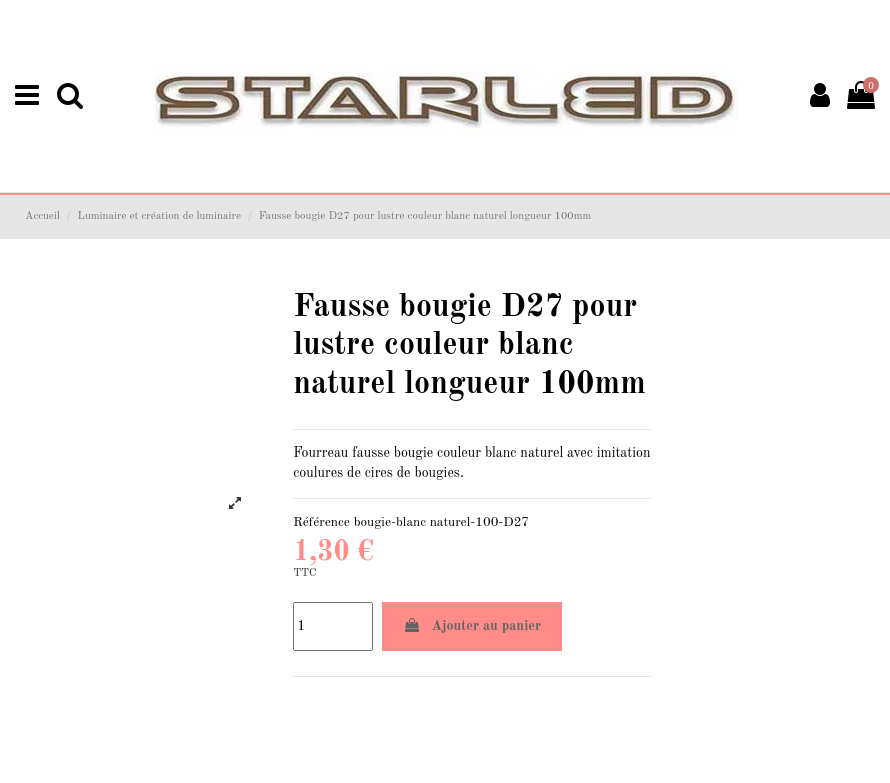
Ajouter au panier (472, 625)
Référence (321, 522)
